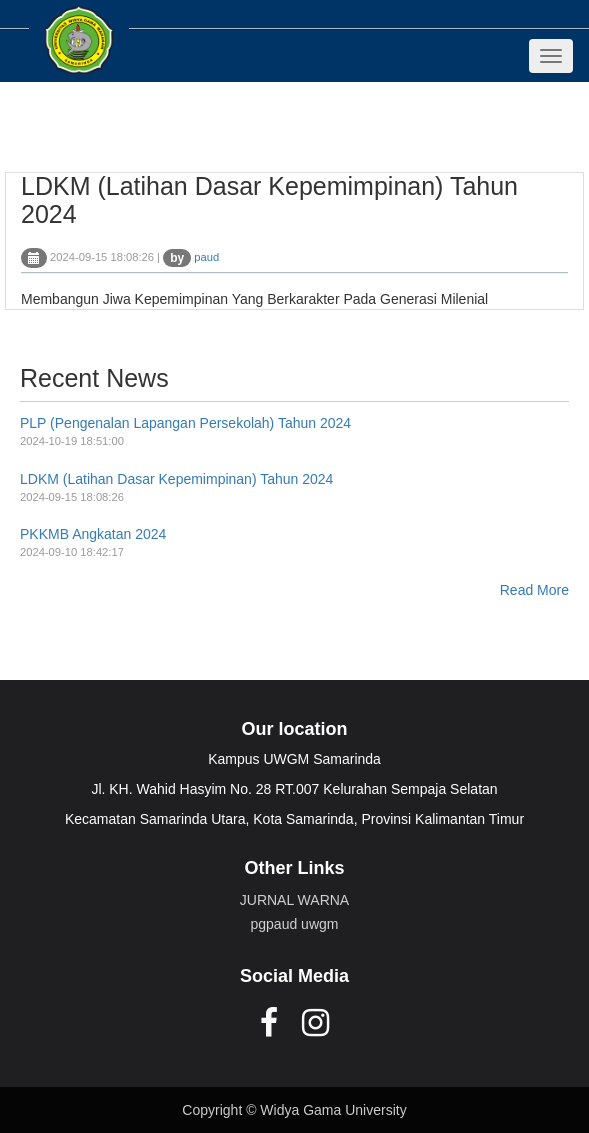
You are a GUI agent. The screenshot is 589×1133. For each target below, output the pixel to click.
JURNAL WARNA (294, 900)
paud (206, 257)
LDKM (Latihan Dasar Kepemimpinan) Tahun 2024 (176, 479)
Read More (534, 590)
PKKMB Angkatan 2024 (93, 534)
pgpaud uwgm (295, 924)
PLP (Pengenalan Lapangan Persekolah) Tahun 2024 (185, 423)
